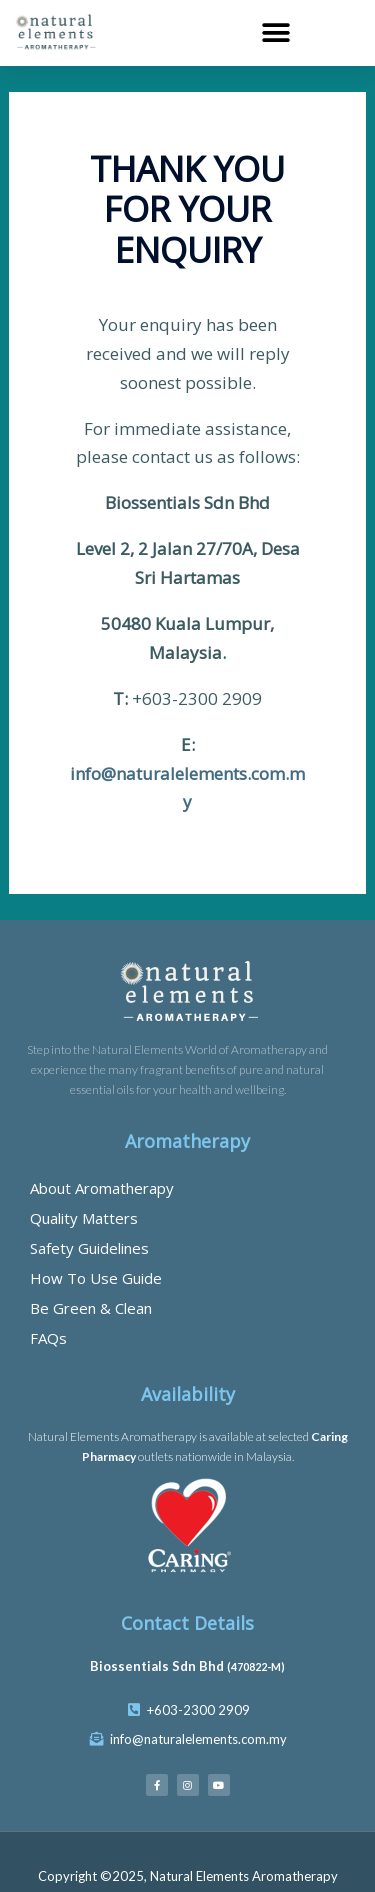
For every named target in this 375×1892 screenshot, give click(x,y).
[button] (276, 32)
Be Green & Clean (91, 1308)
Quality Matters (84, 1218)
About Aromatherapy (102, 1188)
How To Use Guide (96, 1278)
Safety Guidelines (89, 1248)
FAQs (48, 1338)
